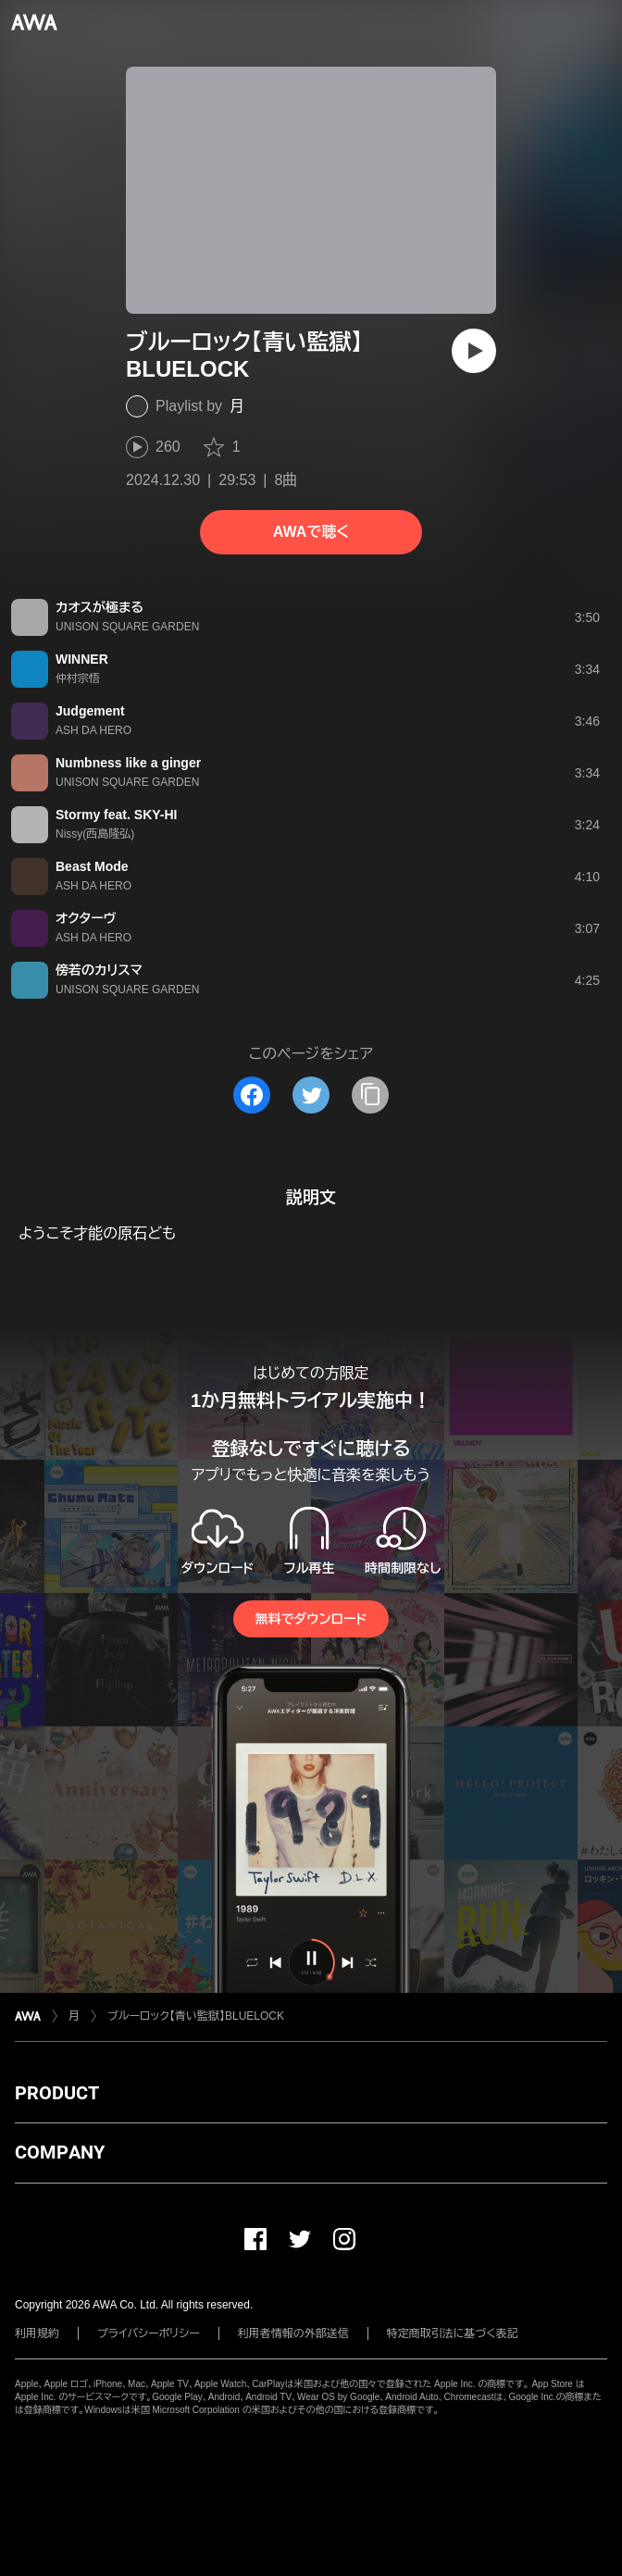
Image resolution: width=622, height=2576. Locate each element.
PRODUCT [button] (57, 2093)
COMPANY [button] (60, 2152)
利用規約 (37, 2333)
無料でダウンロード (311, 1619)
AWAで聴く (311, 532)
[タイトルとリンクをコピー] (370, 1095)
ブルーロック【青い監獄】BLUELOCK (195, 2016)
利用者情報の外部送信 (293, 2333)
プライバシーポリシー (148, 2333)
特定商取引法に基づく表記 (452, 2333)
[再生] (474, 351)
